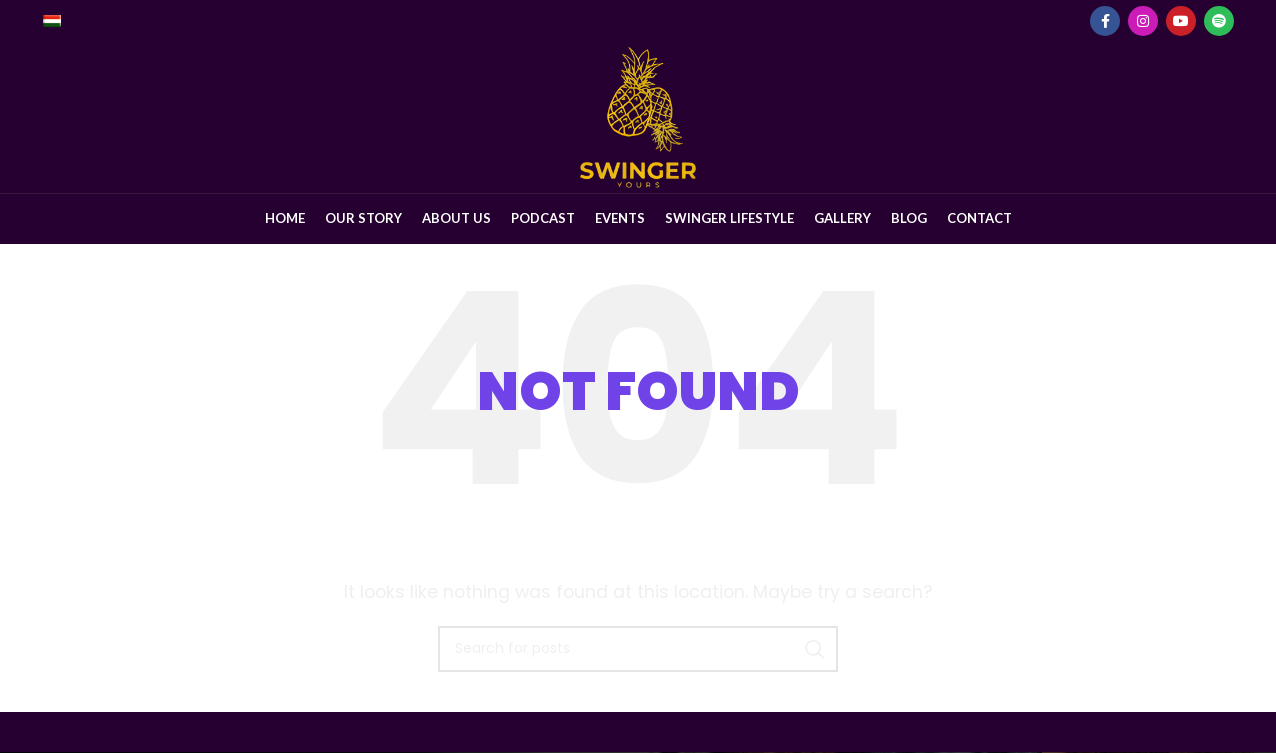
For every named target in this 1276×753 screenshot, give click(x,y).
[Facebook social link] (1105, 21)
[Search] (638, 650)
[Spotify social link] (1219, 21)
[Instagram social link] (1143, 21)
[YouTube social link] (1181, 21)
